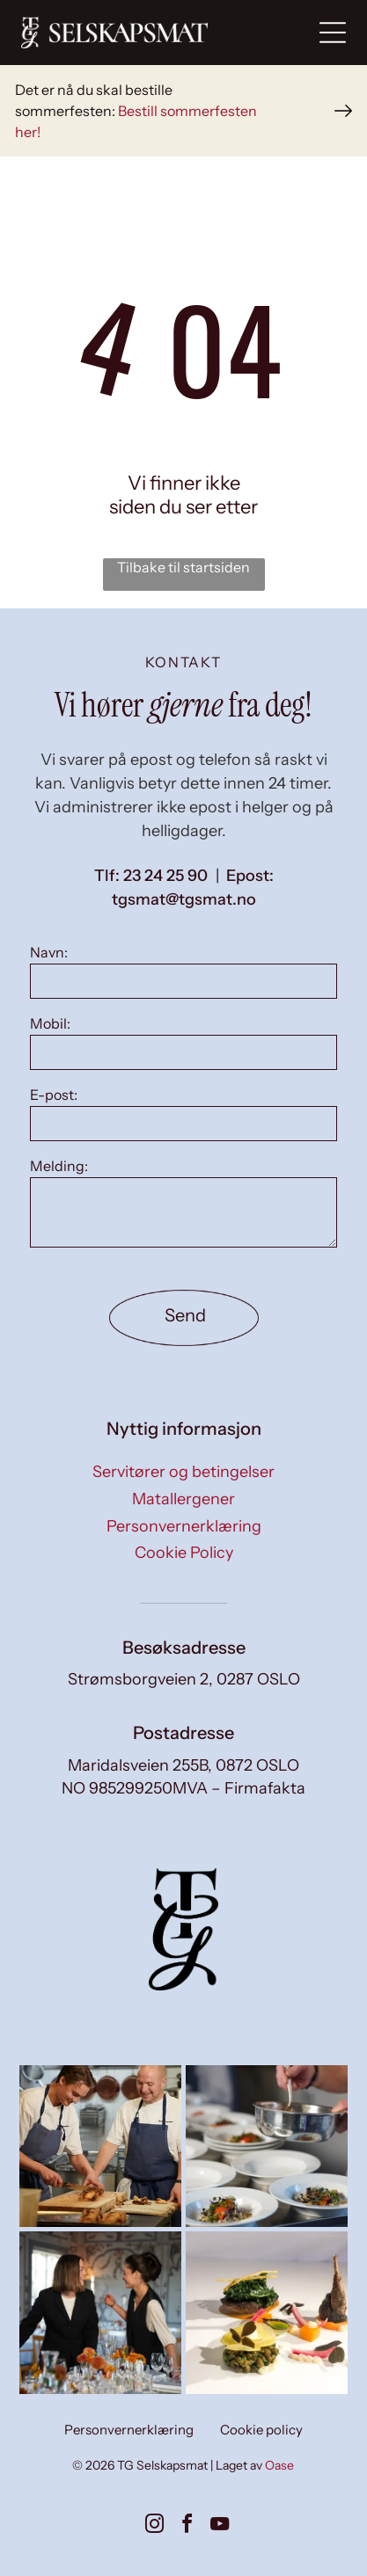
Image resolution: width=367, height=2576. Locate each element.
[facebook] (187, 2526)
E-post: (53, 1094)
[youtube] (220, 2526)
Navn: (49, 952)
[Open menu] (332, 32)
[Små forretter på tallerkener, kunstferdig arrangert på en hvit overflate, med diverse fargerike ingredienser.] (267, 2312)
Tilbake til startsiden (183, 567)
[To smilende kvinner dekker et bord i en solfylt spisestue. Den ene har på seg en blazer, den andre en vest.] (100, 2312)
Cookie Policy (184, 1552)
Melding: (59, 1166)
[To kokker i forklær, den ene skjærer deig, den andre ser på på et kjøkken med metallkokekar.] (100, 2146)
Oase (279, 2465)
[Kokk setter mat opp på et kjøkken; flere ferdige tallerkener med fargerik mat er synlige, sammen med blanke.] (267, 2146)
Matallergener (183, 1499)
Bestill (138, 111)
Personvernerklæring (183, 1526)
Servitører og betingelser (183, 1471)
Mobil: (50, 1023)
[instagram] (155, 2526)
